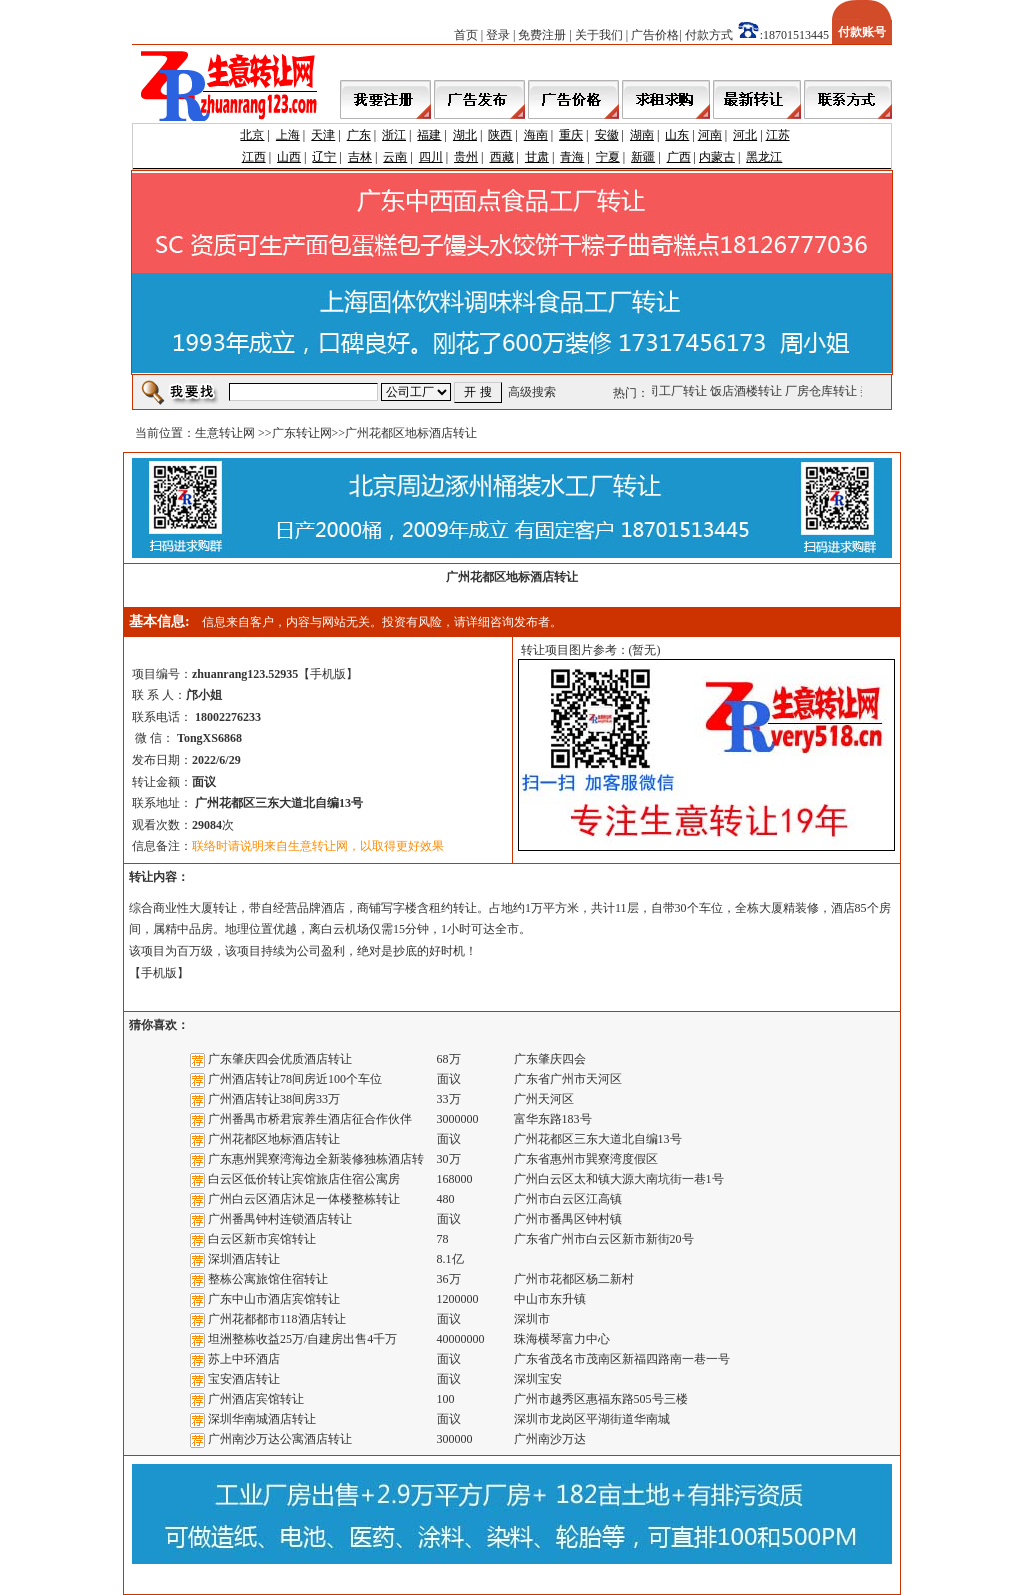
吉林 (360, 157)
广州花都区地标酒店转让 (274, 1139)
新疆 (643, 157)
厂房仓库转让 (823, 391)
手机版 (328, 674)
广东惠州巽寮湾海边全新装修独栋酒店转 (316, 1159)
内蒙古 (717, 157)
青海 (572, 157)
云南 (395, 157)
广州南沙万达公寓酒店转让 (280, 1439)
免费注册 (542, 35)
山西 (289, 157)
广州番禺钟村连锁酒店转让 (280, 1219)
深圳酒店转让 (244, 1259)
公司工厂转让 (673, 391)
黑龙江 (764, 157)
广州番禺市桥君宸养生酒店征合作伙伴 (310, 1119)
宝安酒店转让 (244, 1379)
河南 (710, 135)
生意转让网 (225, 433)
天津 (323, 135)
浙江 (394, 135)
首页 (466, 35)
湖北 (465, 135)
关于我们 (599, 35)
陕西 (500, 135)
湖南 (642, 135)
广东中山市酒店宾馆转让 (274, 1299)
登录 (498, 35)
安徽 (607, 135)
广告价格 (655, 35)
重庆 (571, 135)
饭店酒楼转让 (748, 391)
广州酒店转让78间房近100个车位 (295, 1079)
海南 (536, 135)
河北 (745, 135)
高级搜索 (532, 392)
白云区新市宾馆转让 (262, 1239)
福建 (429, 135)
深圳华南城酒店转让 (262, 1419)
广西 (679, 157)
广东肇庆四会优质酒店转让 (280, 1059)
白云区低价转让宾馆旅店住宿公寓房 (304, 1179)
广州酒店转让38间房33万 (274, 1099)
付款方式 (709, 35)
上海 (288, 135)
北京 (252, 135)
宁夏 (608, 157)
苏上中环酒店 (244, 1359)
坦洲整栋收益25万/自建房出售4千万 (302, 1339)
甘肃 (537, 157)
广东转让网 (302, 433)
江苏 (778, 135)
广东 (359, 135)
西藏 (502, 157)
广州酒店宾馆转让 (256, 1399)
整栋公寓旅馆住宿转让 (268, 1279)
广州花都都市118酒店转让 (277, 1319)
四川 (431, 157)
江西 (254, 157)
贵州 (466, 157)
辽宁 (324, 157)
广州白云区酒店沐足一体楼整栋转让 (304, 1199)
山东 (677, 135)
